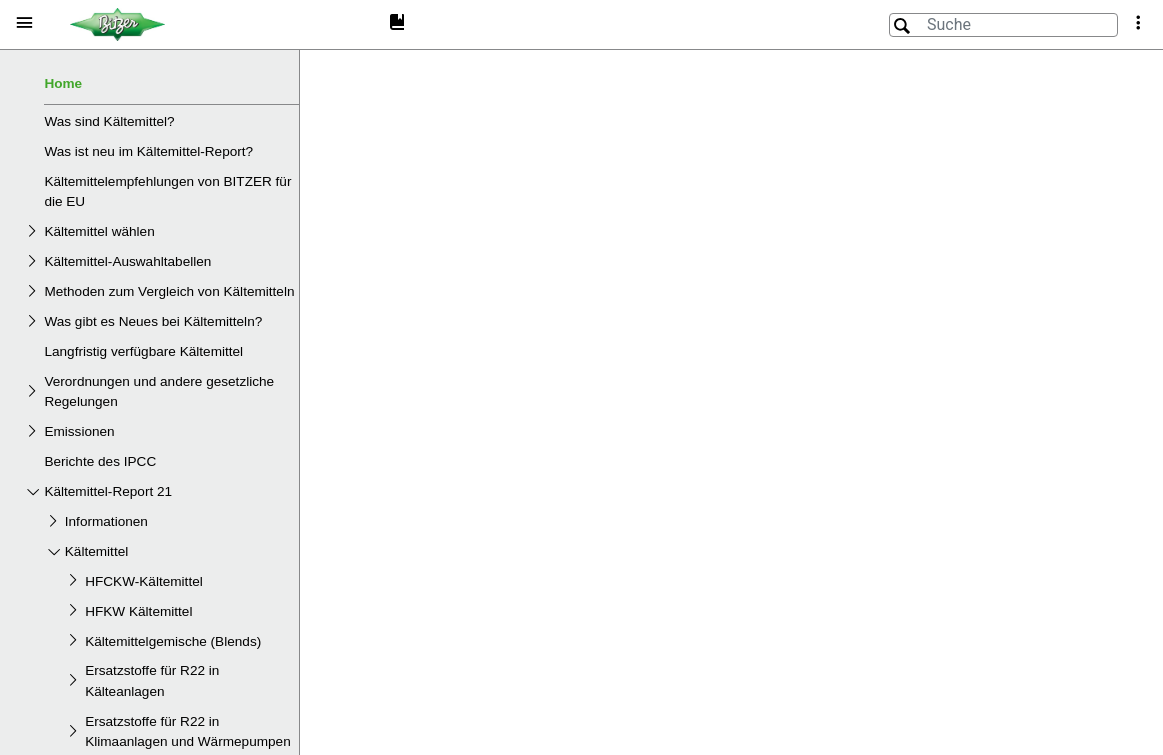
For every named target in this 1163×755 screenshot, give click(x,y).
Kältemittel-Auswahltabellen (127, 261)
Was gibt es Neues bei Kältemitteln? (153, 321)
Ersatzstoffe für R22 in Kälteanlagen (152, 680)
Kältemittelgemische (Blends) (173, 641)
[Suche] (1003, 25)
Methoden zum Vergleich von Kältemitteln (169, 291)
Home (63, 83)
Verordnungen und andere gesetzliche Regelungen (159, 391)
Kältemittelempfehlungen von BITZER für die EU (167, 191)
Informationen (106, 521)
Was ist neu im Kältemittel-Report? (148, 151)
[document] (731, 400)
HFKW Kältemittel (138, 611)
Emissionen (79, 431)
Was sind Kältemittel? (109, 121)
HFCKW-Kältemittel (144, 581)
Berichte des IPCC (100, 461)
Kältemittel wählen (99, 231)
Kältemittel (96, 551)
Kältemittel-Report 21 (108, 491)
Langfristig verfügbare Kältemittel (143, 351)
